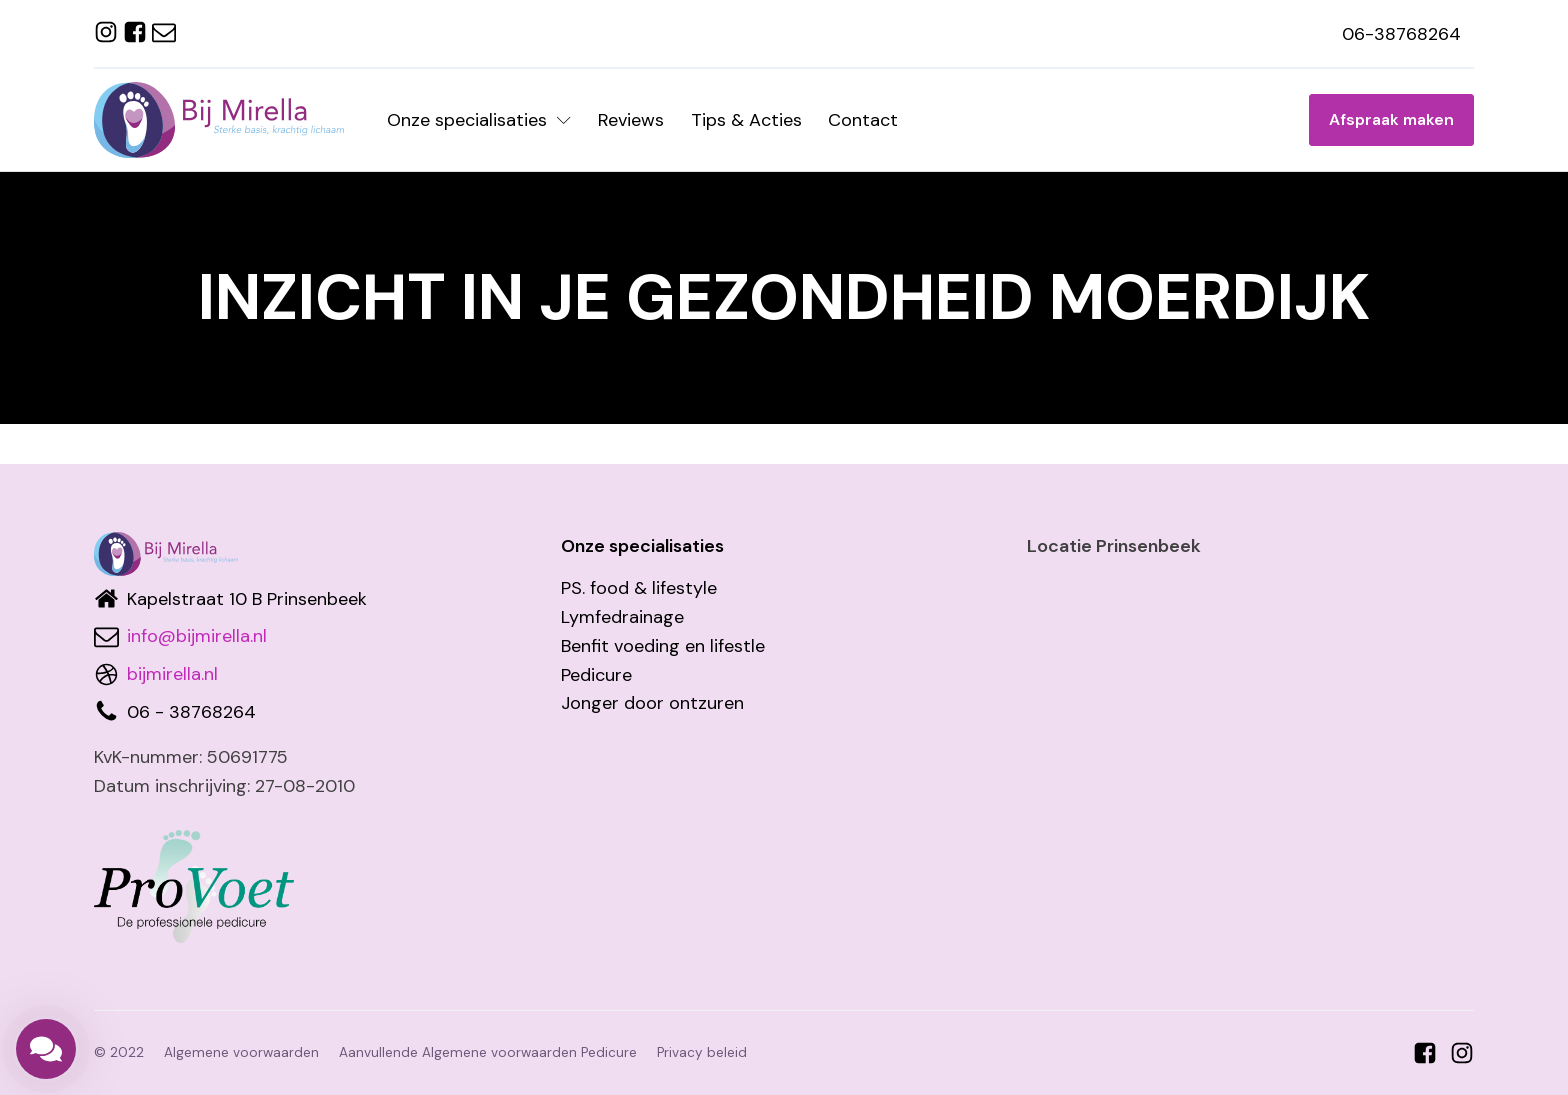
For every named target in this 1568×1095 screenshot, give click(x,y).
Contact (863, 120)
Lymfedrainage (622, 617)
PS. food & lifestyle (639, 588)
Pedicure (596, 675)
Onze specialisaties (479, 120)
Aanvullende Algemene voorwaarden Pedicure (488, 1052)
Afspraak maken (1391, 119)
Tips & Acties (746, 120)
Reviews (631, 120)
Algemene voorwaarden (241, 1052)
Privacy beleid (702, 1052)
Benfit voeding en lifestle (663, 646)
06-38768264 (1401, 34)
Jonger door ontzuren (652, 703)
